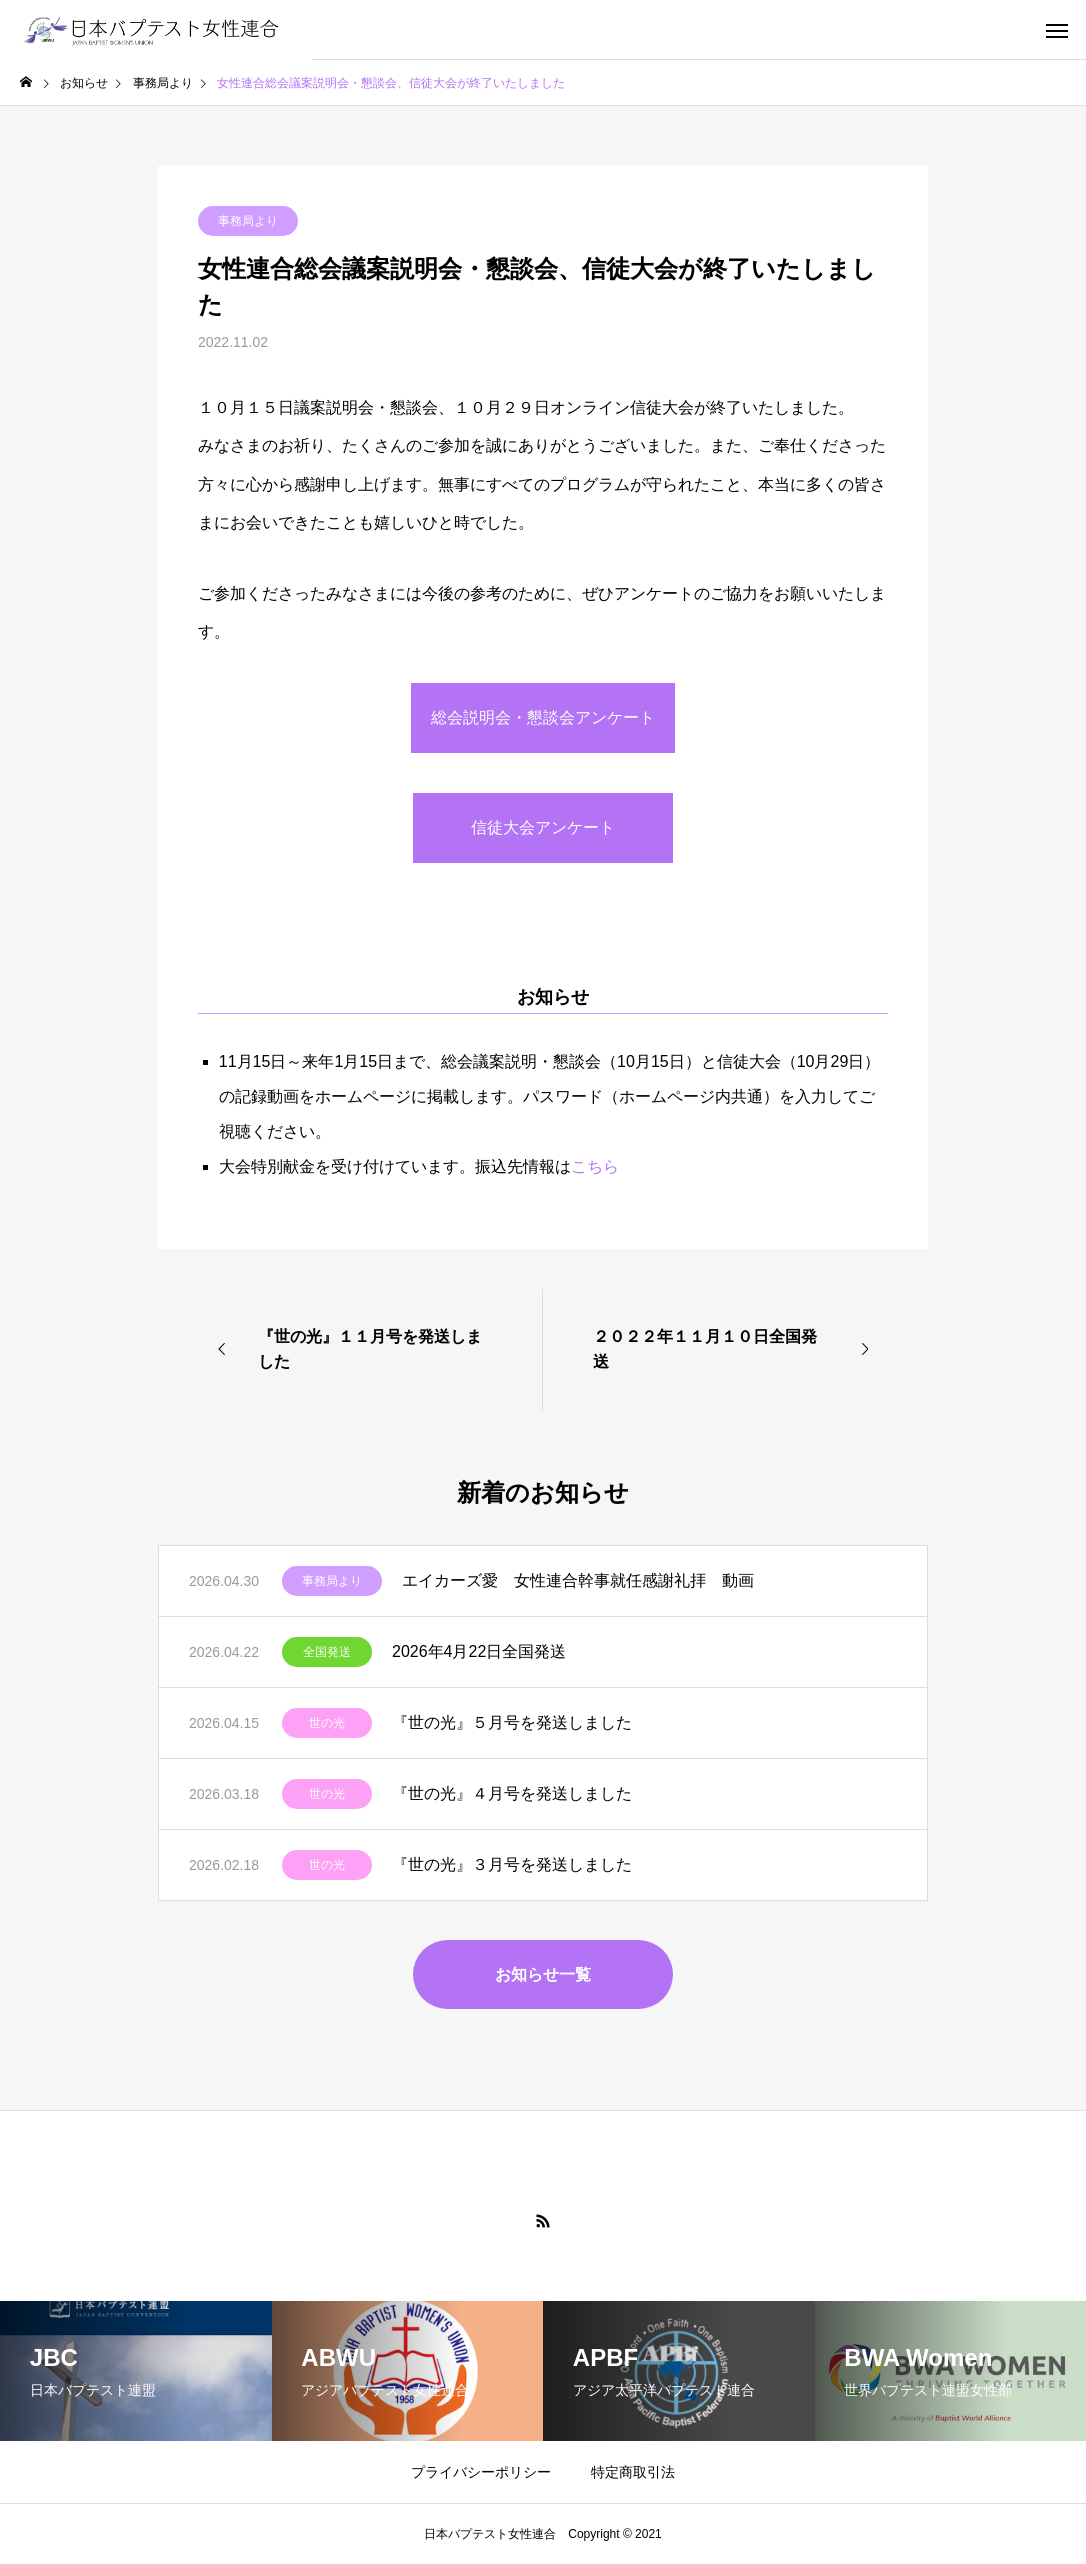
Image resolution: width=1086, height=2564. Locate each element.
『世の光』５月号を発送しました (512, 1722)
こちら (595, 1166)
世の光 (327, 1723)
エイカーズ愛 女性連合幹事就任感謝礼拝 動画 (578, 1580)
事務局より (248, 221)
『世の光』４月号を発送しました (512, 1793)
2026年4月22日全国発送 (479, 1651)
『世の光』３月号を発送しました (512, 1864)
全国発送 (327, 1652)
